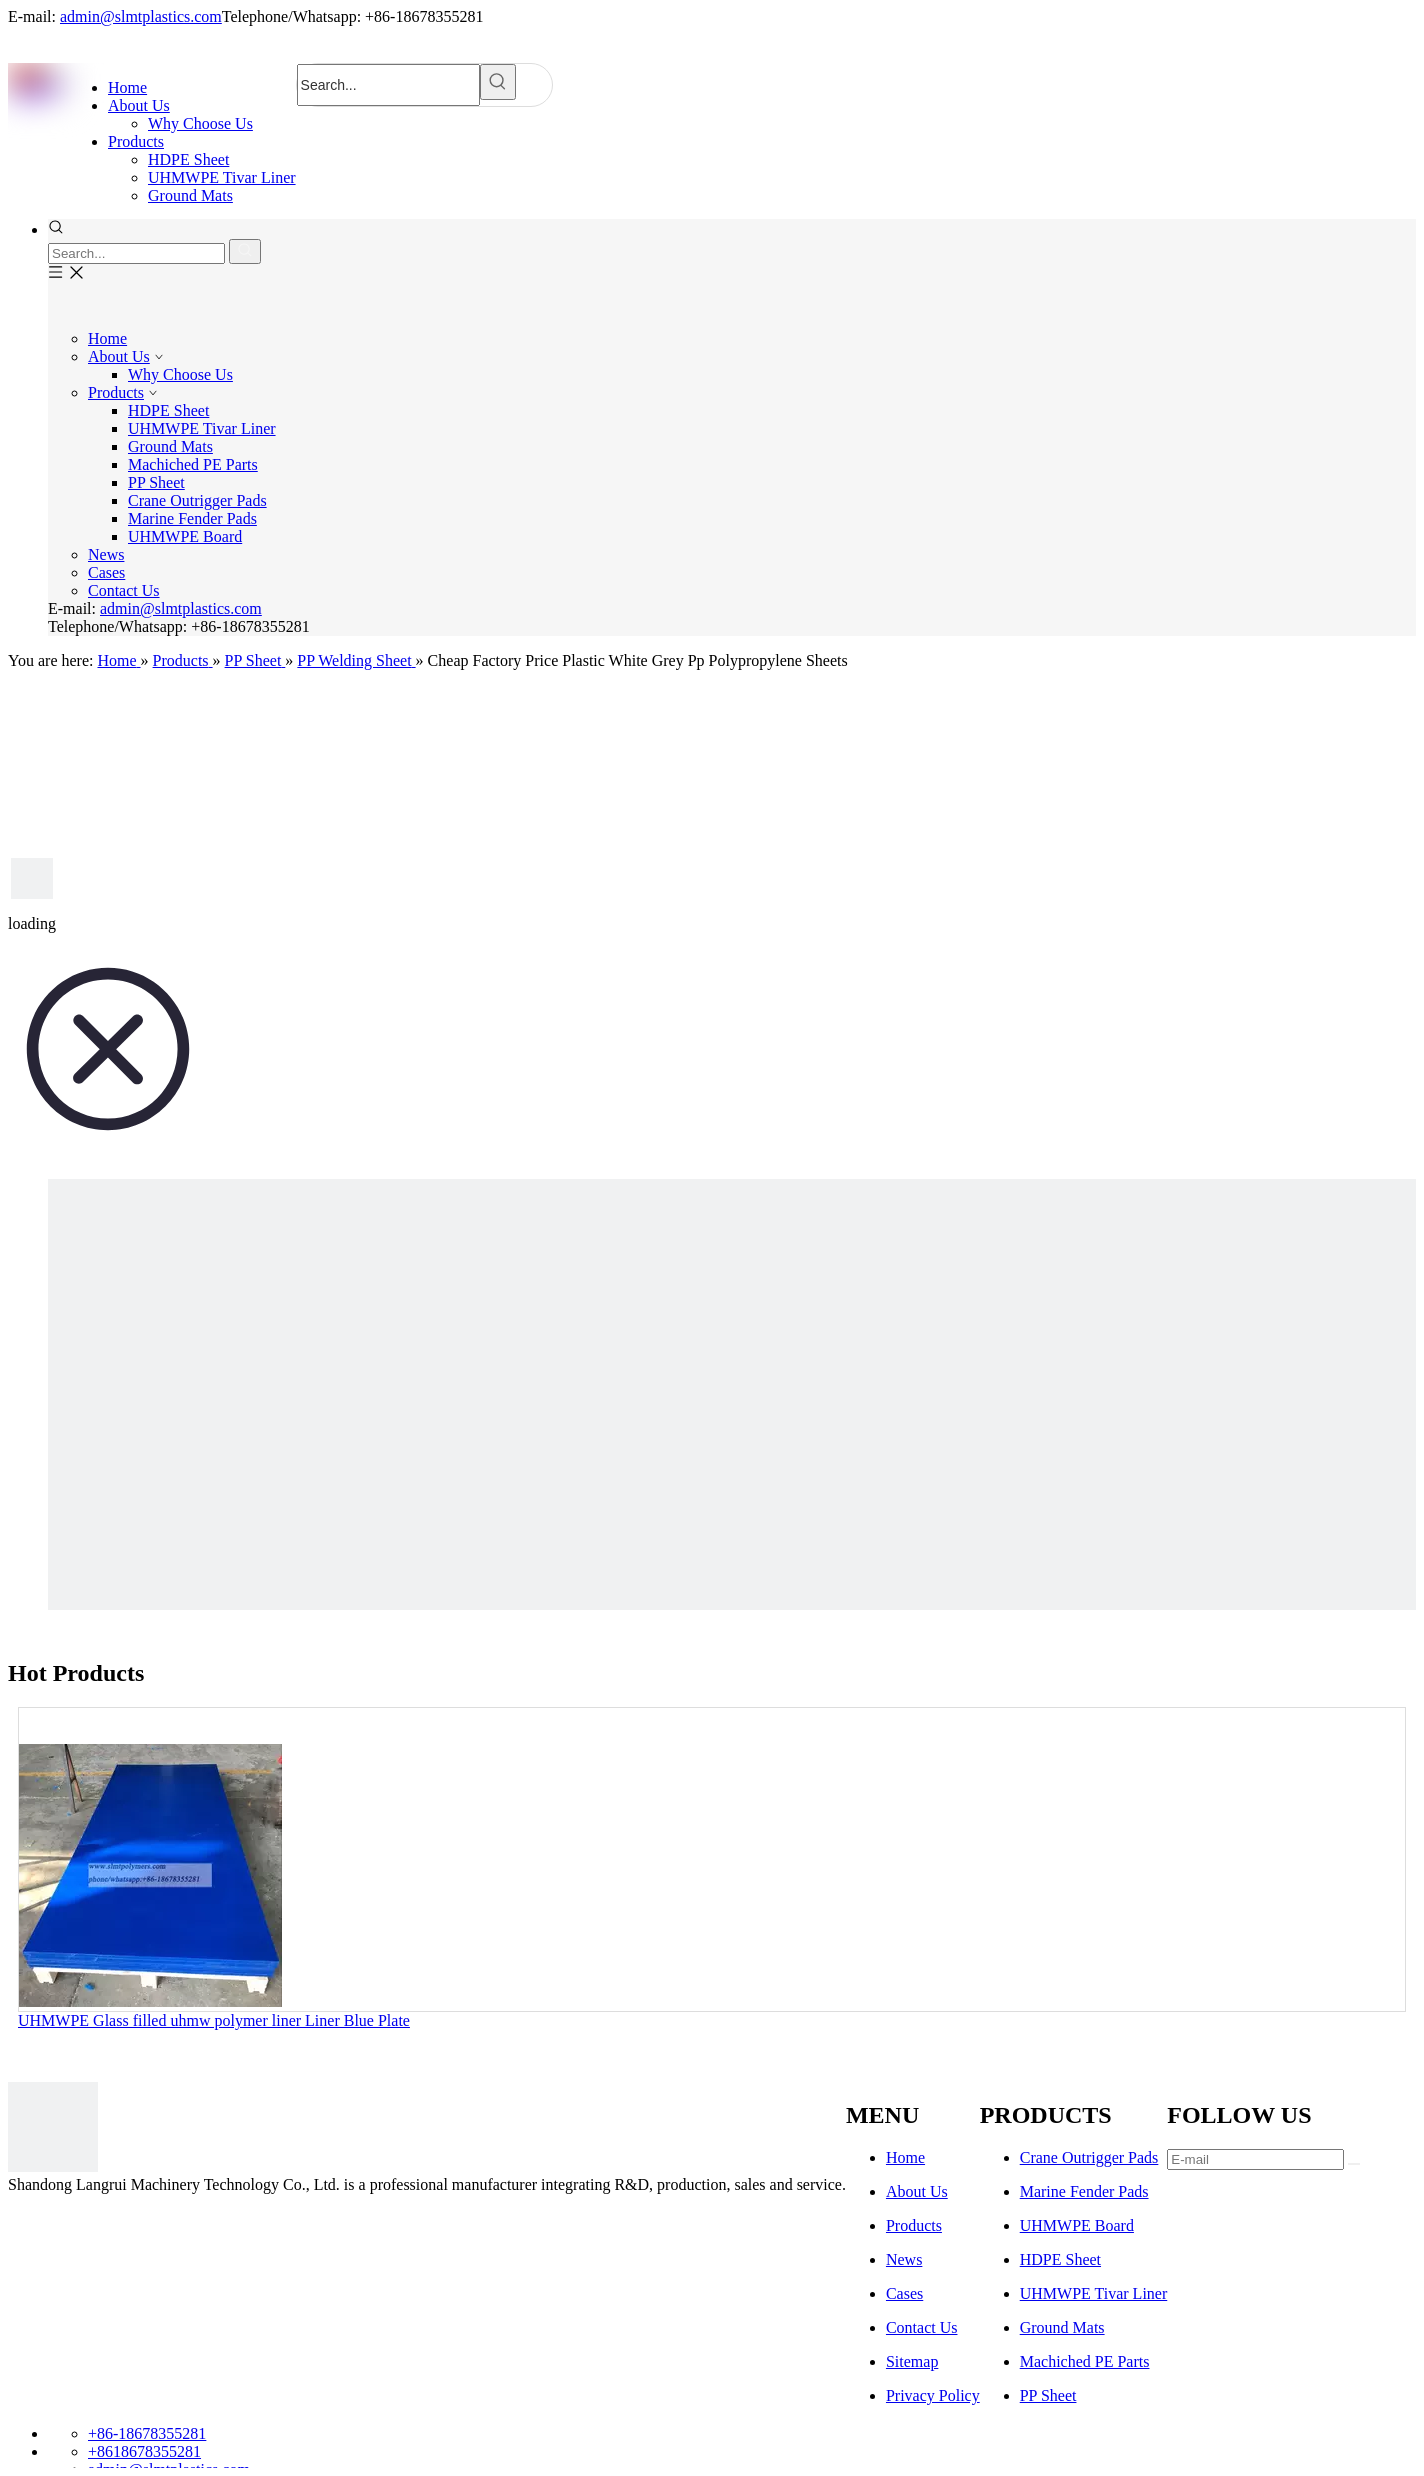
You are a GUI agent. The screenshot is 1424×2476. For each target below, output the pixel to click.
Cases (106, 572)
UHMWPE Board (185, 536)
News (106, 554)
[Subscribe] (1354, 2164)
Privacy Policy (933, 2395)
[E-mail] (1255, 2159)
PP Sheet (156, 482)
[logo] (53, 2129)
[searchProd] (136, 253)
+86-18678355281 (147, 2433)
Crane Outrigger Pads (197, 500)
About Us (119, 356)
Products (116, 392)
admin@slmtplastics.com (141, 16)
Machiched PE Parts (193, 464)
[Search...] (388, 85)
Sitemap (912, 2361)
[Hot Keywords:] (498, 82)
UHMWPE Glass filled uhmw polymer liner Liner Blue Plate (214, 2020)
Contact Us (124, 590)
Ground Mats (170, 446)
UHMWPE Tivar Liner (202, 428)
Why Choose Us (180, 374)
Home (107, 338)
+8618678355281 (144, 2451)
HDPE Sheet (168, 410)
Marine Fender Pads (192, 518)
